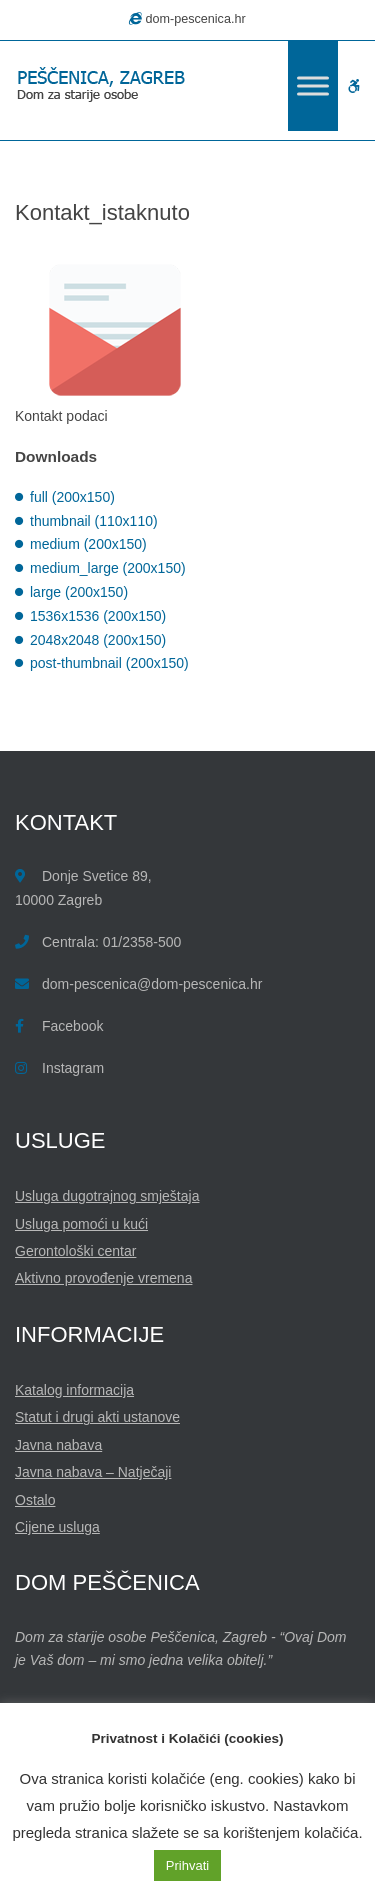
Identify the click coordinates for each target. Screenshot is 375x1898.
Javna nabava (58, 1445)
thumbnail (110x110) (94, 521)
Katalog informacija (74, 1390)
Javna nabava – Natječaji (93, 1472)
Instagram (73, 1068)
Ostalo (35, 1500)
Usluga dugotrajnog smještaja (107, 1196)
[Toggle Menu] (313, 85)
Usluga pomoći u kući (81, 1224)
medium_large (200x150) (108, 568)
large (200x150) (79, 592)
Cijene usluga (57, 1527)
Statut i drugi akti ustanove (97, 1417)
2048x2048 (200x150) (98, 640)
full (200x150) (72, 497)
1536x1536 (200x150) (98, 616)
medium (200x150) (88, 544)
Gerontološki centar (75, 1251)
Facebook (72, 1026)
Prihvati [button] (187, 1865)
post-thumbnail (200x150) (109, 663)
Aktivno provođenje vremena (103, 1278)
